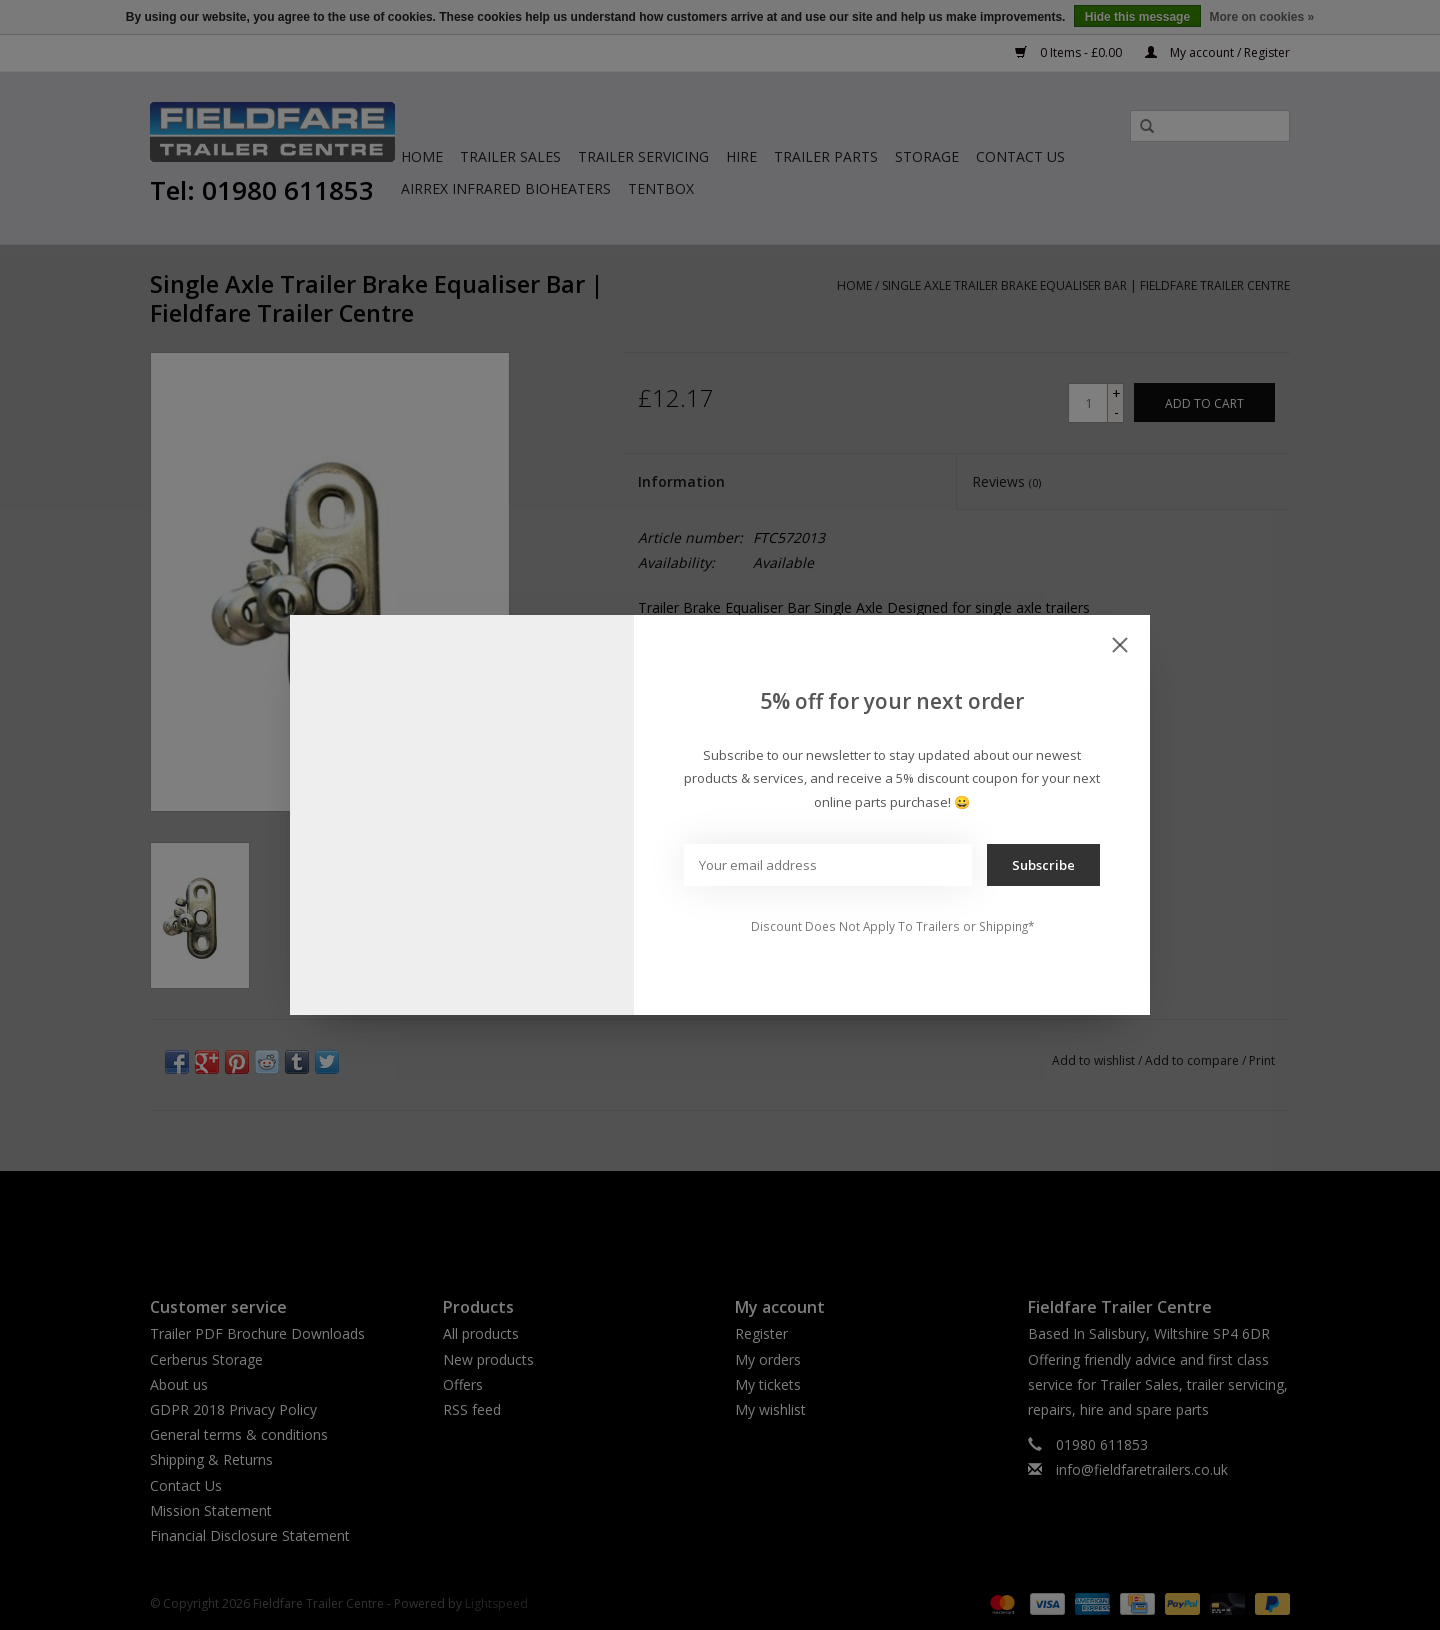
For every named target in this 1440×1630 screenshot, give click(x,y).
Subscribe (1043, 865)
